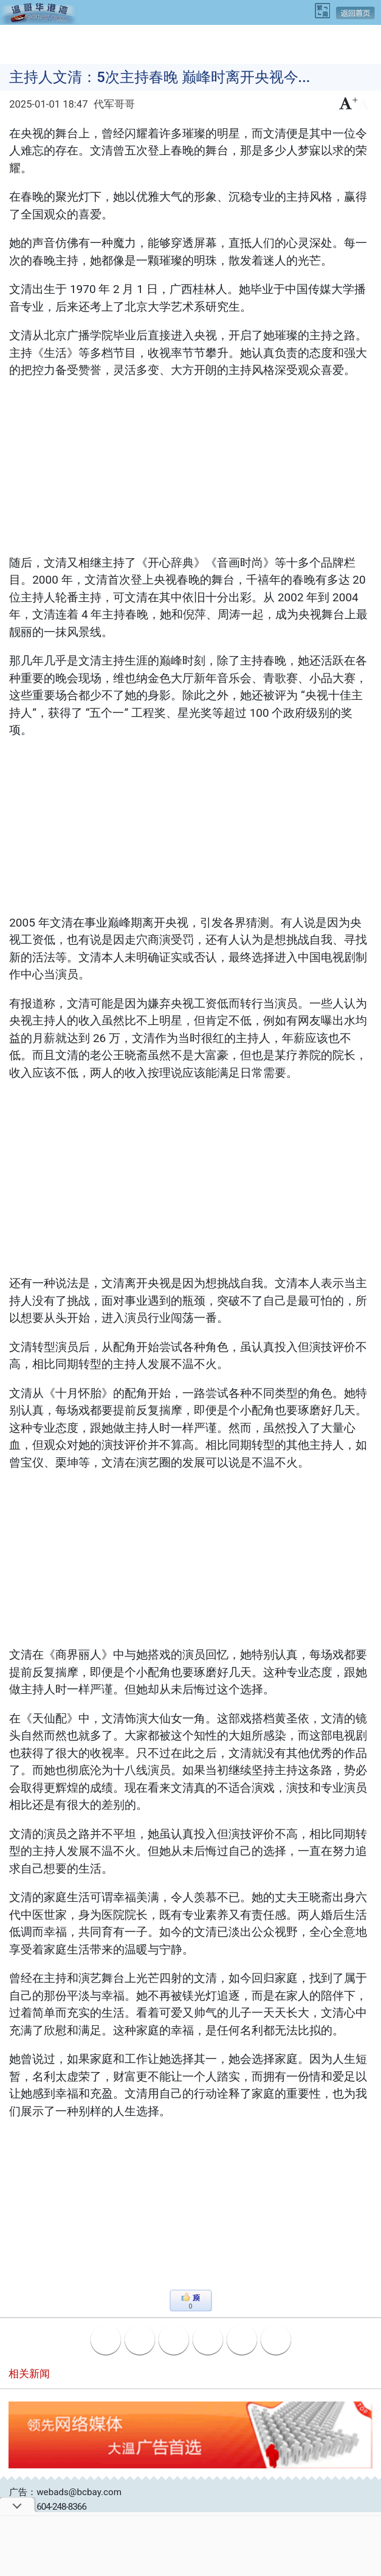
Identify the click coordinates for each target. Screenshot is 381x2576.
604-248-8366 (61, 2506)
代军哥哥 (114, 104)
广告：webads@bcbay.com (65, 2492)
